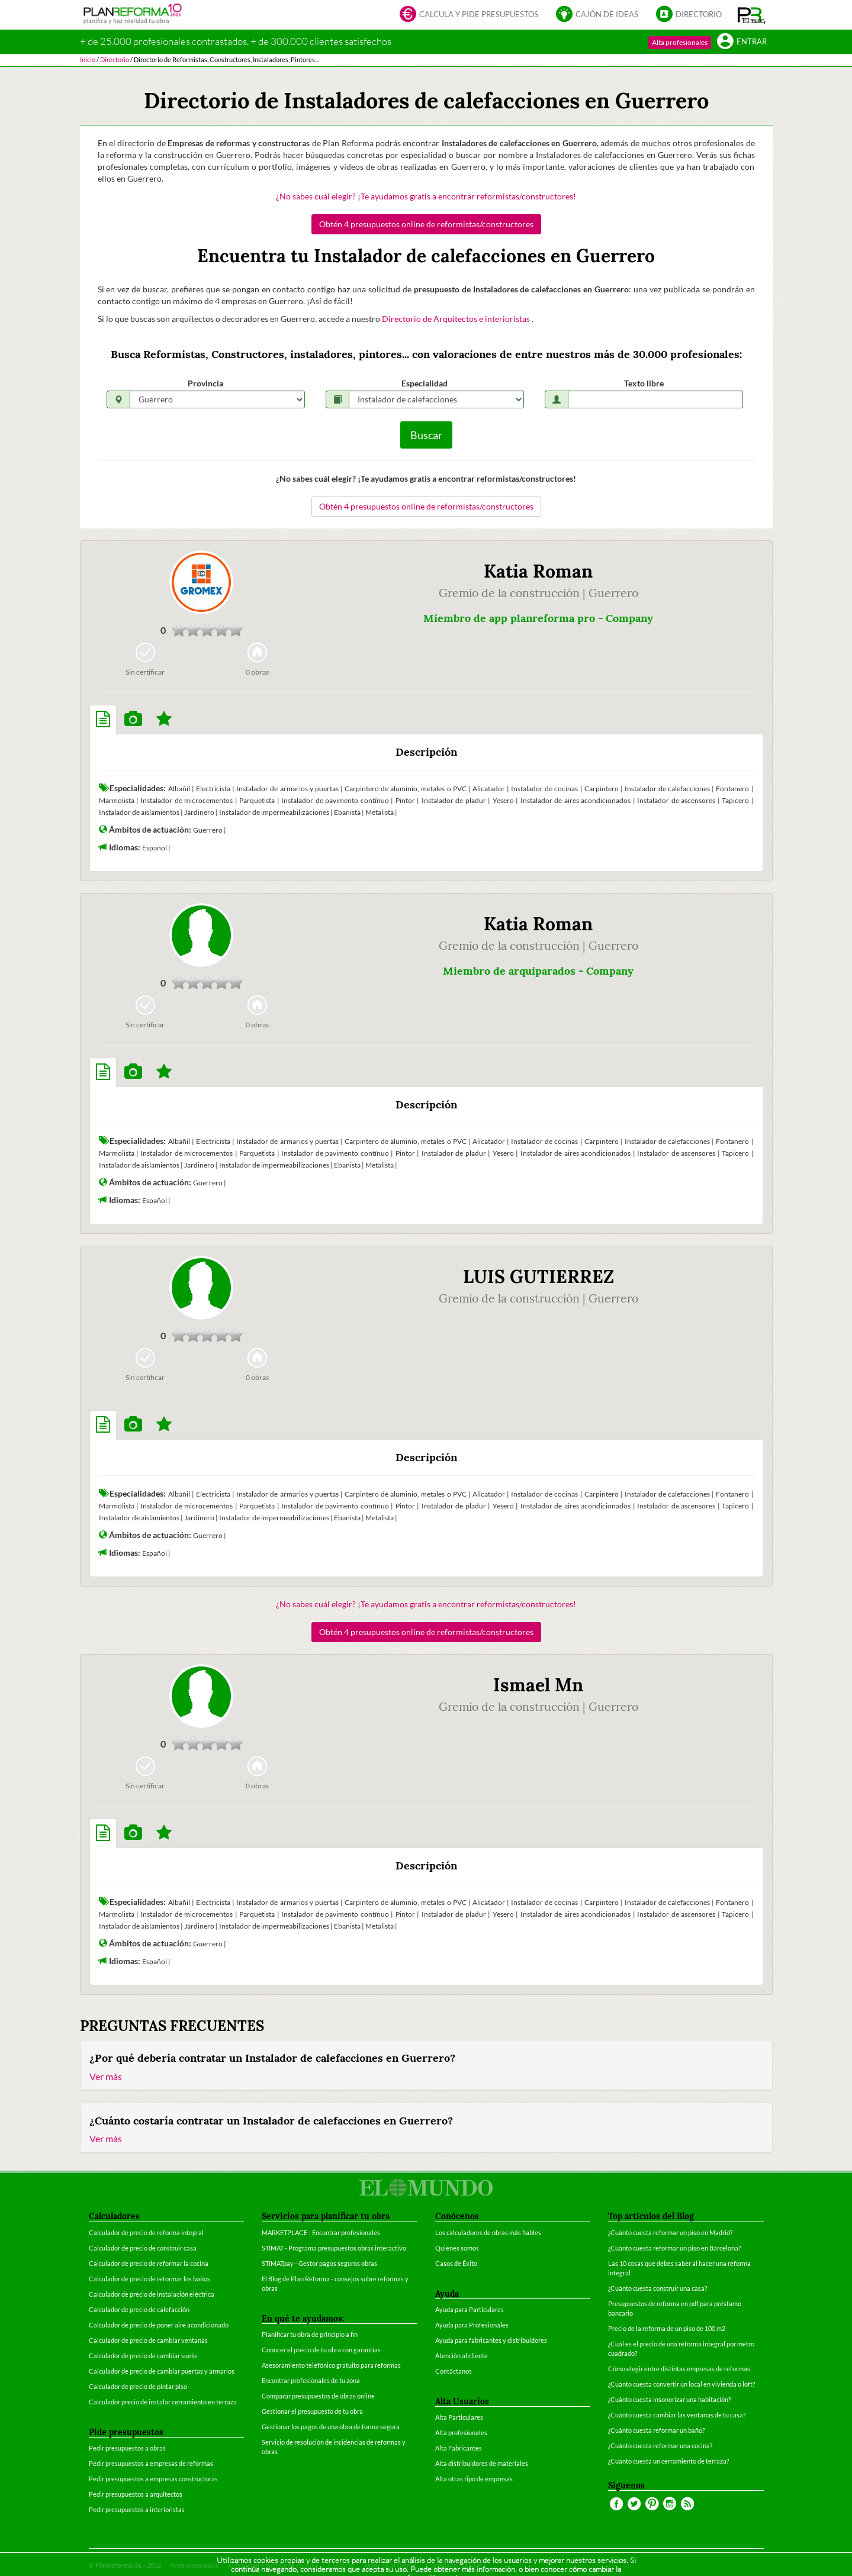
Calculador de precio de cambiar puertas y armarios (161, 2371)
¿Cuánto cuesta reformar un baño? (656, 2430)
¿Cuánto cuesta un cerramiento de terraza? (668, 2461)
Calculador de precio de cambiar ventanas (148, 2340)
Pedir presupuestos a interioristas (137, 2509)
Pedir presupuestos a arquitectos (135, 2494)
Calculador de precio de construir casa (143, 2248)
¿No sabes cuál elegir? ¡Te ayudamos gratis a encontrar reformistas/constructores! (426, 196)
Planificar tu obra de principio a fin (310, 2334)
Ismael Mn (538, 1685)
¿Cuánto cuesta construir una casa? (657, 2288)
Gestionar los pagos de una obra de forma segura (331, 2426)
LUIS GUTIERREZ (538, 1276)
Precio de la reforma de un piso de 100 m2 (666, 2328)
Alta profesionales (680, 42)
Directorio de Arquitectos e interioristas (457, 319)
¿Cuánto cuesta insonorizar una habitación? (669, 2399)
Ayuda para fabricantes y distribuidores (491, 2340)
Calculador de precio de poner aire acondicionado (159, 2325)
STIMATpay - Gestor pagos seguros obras (319, 2263)
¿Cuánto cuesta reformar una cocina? (660, 2445)
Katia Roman (538, 571)
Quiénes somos (457, 2248)
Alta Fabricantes (458, 2448)
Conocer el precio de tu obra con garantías (321, 2349)
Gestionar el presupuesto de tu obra (312, 2411)
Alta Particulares (459, 2417)
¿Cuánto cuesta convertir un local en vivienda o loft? (681, 2384)
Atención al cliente (461, 2355)
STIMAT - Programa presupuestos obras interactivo (334, 2248)
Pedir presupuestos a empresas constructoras (153, 2478)
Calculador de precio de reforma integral (146, 2232)
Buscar (426, 434)
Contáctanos (453, 2371)
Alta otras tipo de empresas (474, 2478)
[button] (752, 15)
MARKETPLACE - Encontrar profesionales (321, 2232)
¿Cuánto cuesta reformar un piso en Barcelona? (674, 2248)
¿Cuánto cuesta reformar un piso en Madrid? (670, 2232)
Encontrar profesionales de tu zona (311, 2380)
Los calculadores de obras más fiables (488, 2232)
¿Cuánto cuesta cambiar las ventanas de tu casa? (676, 2415)
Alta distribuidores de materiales (481, 2463)
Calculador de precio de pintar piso (138, 2386)
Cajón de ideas (597, 15)
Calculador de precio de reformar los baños (149, 2278)
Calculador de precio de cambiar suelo (143, 2355)
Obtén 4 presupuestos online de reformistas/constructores (426, 224)
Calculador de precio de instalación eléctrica (151, 2294)
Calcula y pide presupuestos (469, 15)
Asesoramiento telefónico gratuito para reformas (331, 2365)
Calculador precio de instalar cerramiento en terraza (163, 2402)
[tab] (103, 719)
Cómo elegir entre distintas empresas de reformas (679, 2368)
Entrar (742, 42)
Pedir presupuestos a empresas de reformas (151, 2463)
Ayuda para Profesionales (472, 2325)
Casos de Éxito (456, 2263)
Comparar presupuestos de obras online (318, 2396)
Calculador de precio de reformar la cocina (148, 2263)
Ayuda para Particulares (469, 2309)
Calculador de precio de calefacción (139, 2309)
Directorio (689, 15)
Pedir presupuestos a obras (127, 2448)
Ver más (105, 2076)
